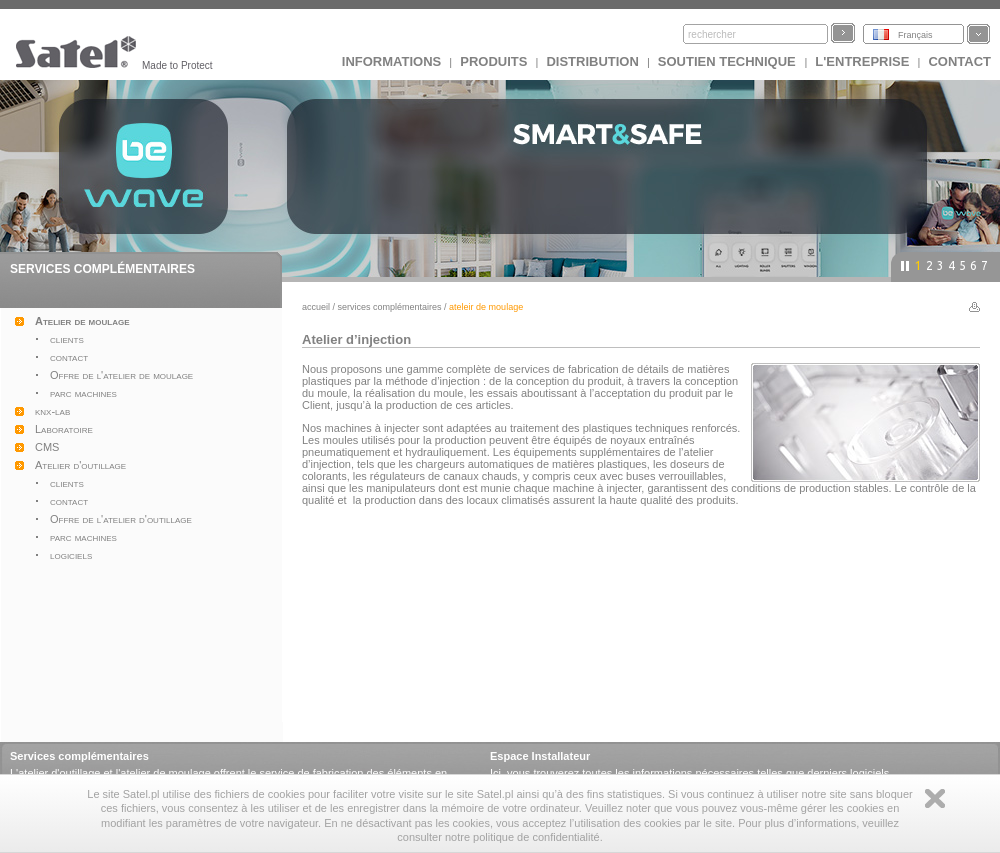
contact (69, 357)
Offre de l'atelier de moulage (121, 375)
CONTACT (959, 61)
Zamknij (935, 798)
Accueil (316, 307)
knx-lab (52, 411)
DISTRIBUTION (592, 61)
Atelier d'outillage (80, 465)
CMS (47, 447)
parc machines (83, 393)
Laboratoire (64, 429)
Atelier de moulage (82, 321)
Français (915, 35)
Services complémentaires (390, 307)
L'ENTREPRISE (862, 61)
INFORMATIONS (391, 61)
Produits (493, 61)
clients (67, 339)
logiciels (71, 555)
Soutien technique (729, 61)
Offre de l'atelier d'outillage (121, 519)
